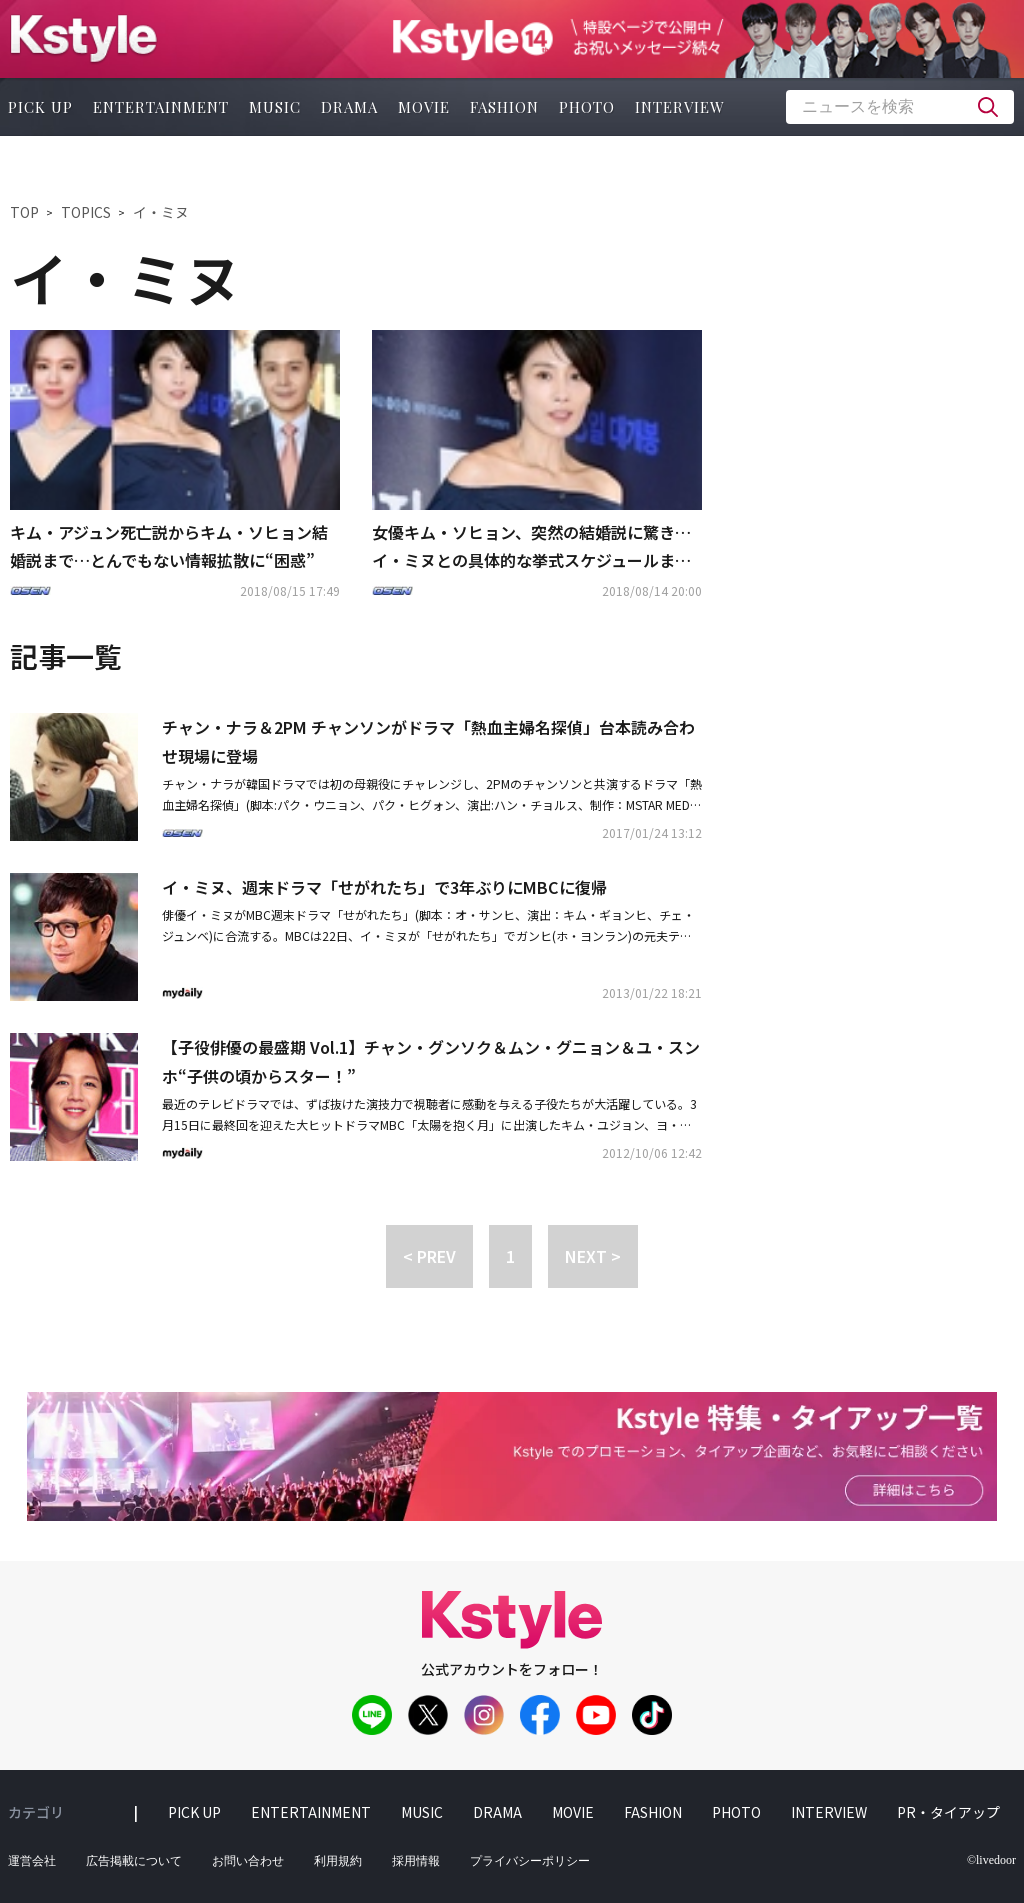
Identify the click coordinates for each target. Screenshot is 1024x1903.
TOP (24, 212)
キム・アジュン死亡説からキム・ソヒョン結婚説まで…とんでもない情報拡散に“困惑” (169, 546)
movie (424, 107)
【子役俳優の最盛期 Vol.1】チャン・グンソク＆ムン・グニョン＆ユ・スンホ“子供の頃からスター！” (431, 1061)
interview (680, 107)
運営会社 (32, 1861)
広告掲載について (134, 1861)
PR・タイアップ (948, 1812)
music (275, 107)
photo (587, 107)
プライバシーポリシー (530, 1861)
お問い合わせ (248, 1861)
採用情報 (416, 1861)
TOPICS (86, 212)
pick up (194, 1812)
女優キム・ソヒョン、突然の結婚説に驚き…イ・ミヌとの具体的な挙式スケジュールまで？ (531, 548)
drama (349, 107)
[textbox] (900, 107)
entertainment (161, 107)
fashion (504, 107)
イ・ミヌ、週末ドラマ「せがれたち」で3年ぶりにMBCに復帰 (384, 887)
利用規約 (338, 1861)
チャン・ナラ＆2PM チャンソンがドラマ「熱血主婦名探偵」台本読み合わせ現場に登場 (428, 741)
